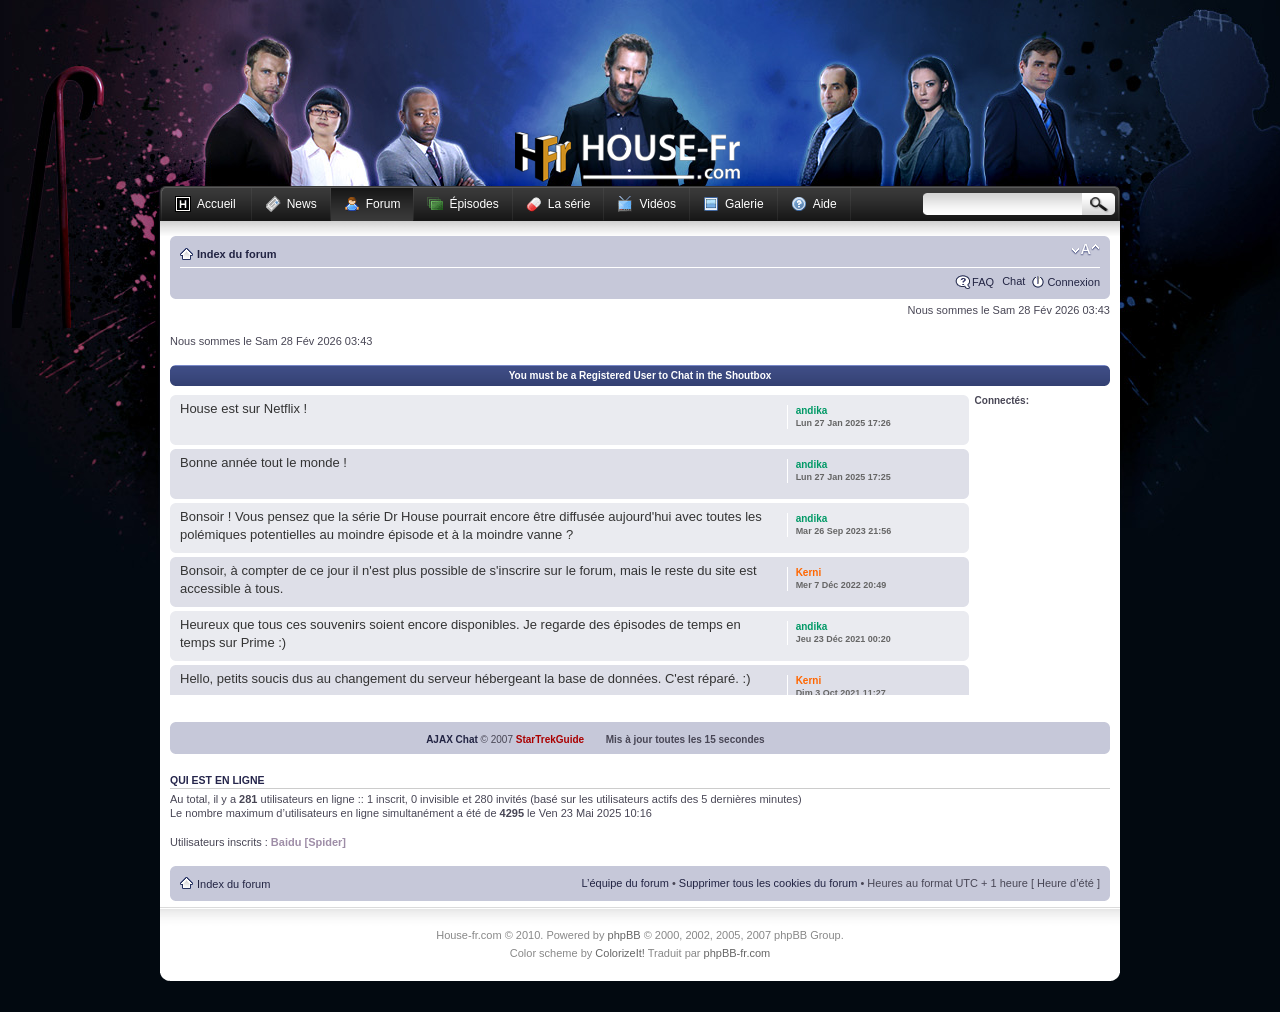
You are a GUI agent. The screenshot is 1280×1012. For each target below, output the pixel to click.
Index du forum (236, 254)
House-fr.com (627, 157)
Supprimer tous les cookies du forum (768, 883)
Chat (1013, 281)
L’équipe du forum (624, 883)
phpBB (624, 935)
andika (812, 410)
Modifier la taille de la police (1085, 250)
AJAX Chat (452, 739)
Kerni (809, 572)
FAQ (983, 282)
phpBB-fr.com (737, 953)
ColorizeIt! (620, 953)
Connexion (1073, 282)
